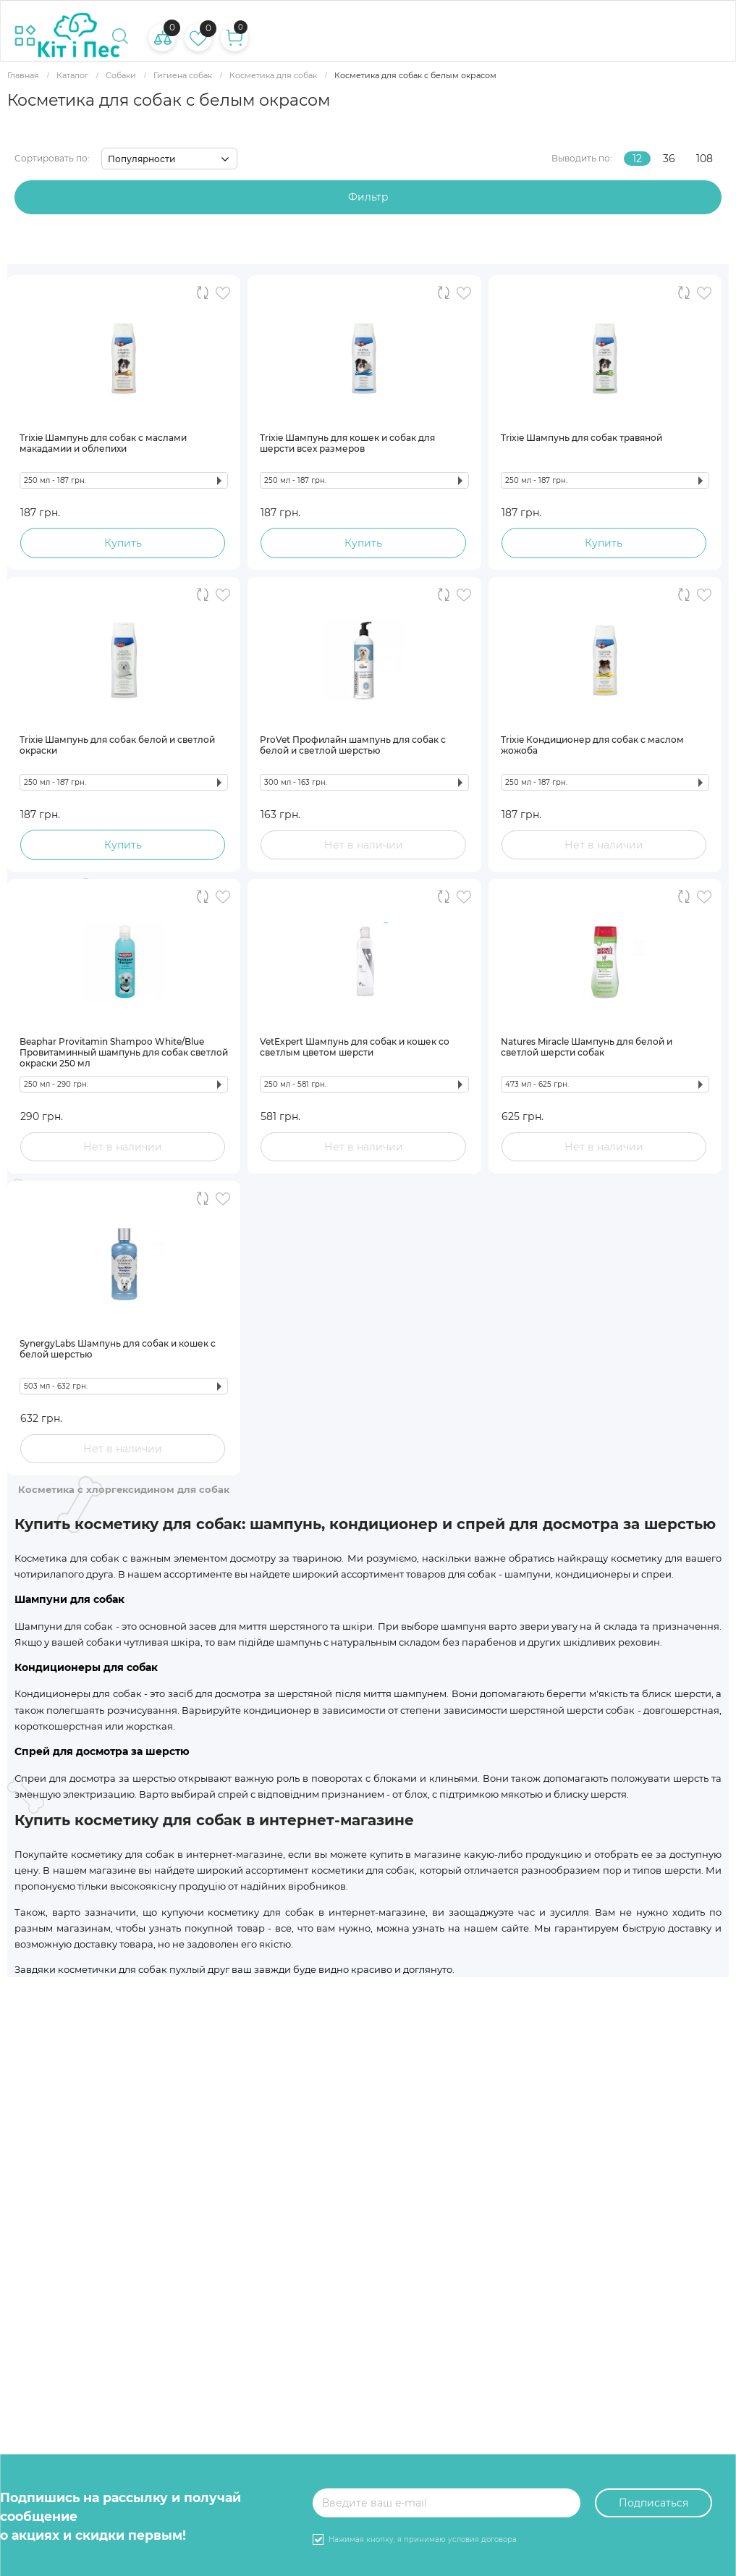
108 (704, 158)
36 (669, 158)
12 (637, 158)
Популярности (141, 158)
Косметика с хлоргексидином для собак (123, 1489)
